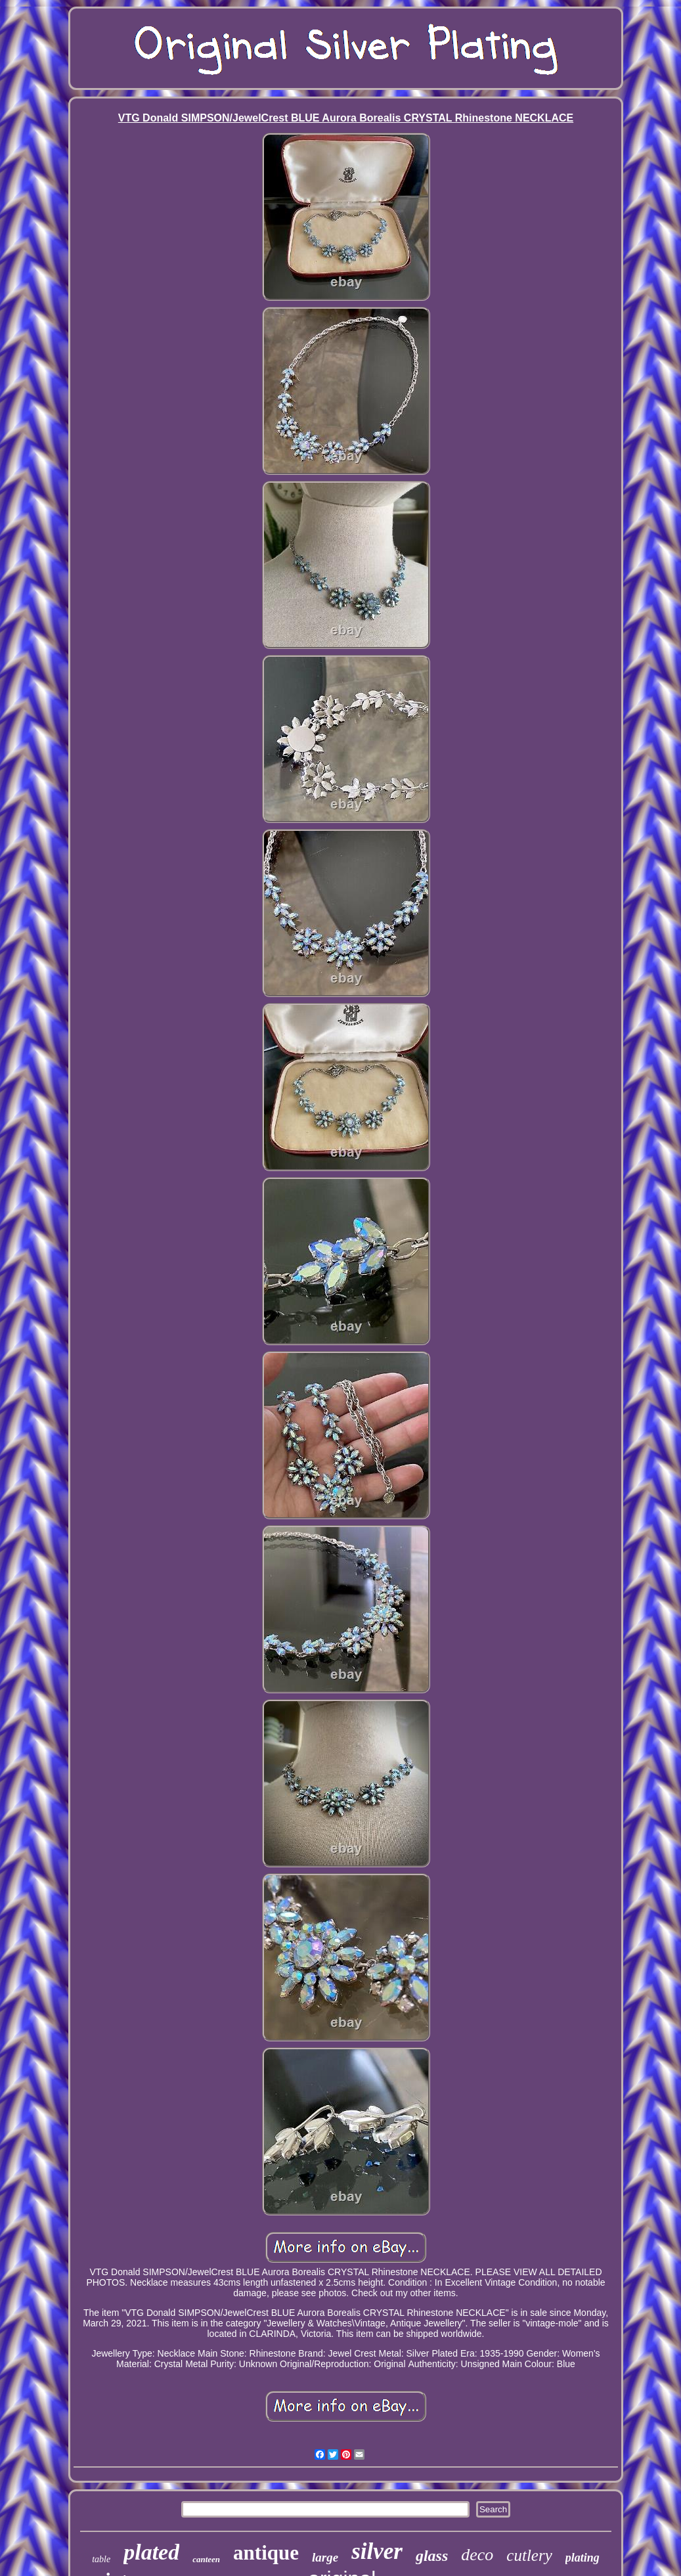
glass (432, 2555)
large (325, 2557)
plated (151, 2552)
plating (582, 2557)
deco (477, 2554)
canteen (206, 2559)
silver (377, 2551)
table (101, 2559)
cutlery (529, 2555)
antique (266, 2552)
